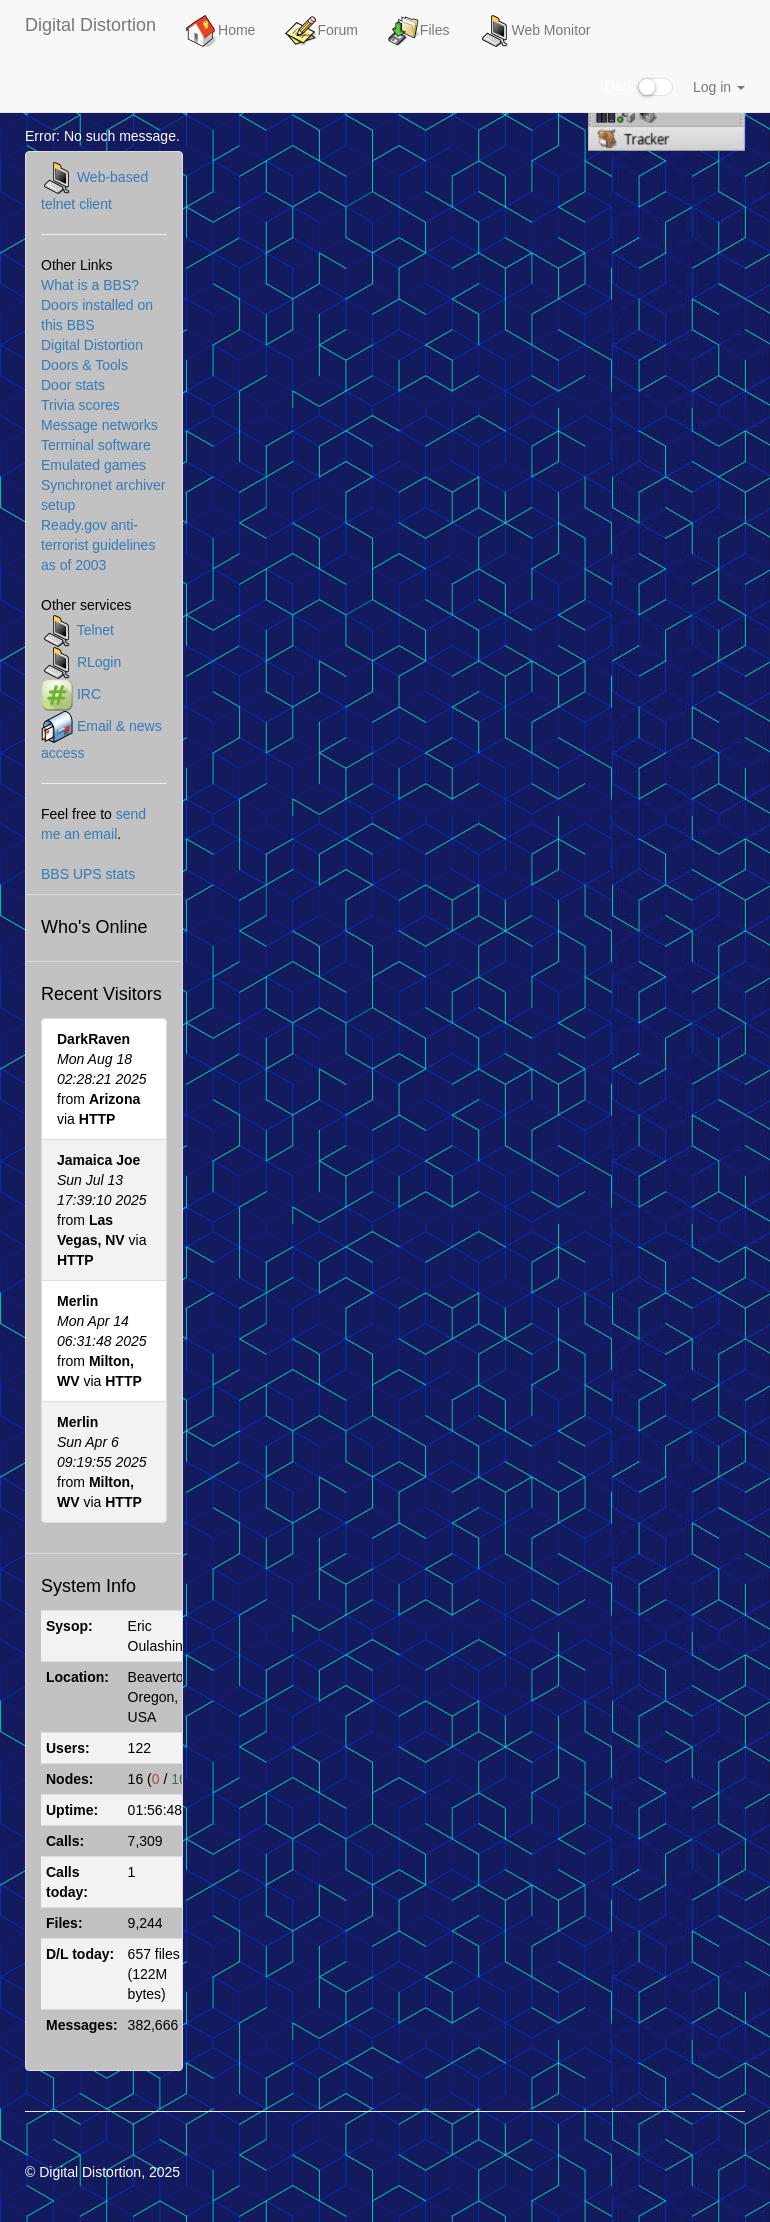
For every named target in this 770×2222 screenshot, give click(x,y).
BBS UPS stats (88, 874)
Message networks (99, 425)
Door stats (73, 385)
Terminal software (96, 445)
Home (220, 31)
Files (419, 31)
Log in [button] (719, 87)
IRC (89, 694)
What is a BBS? (90, 285)
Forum (321, 31)
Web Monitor (534, 31)
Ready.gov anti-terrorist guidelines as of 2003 (98, 545)
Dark (639, 87)
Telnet (95, 630)
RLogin (99, 662)
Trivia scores (80, 405)
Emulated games (93, 465)
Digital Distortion (90, 25)
